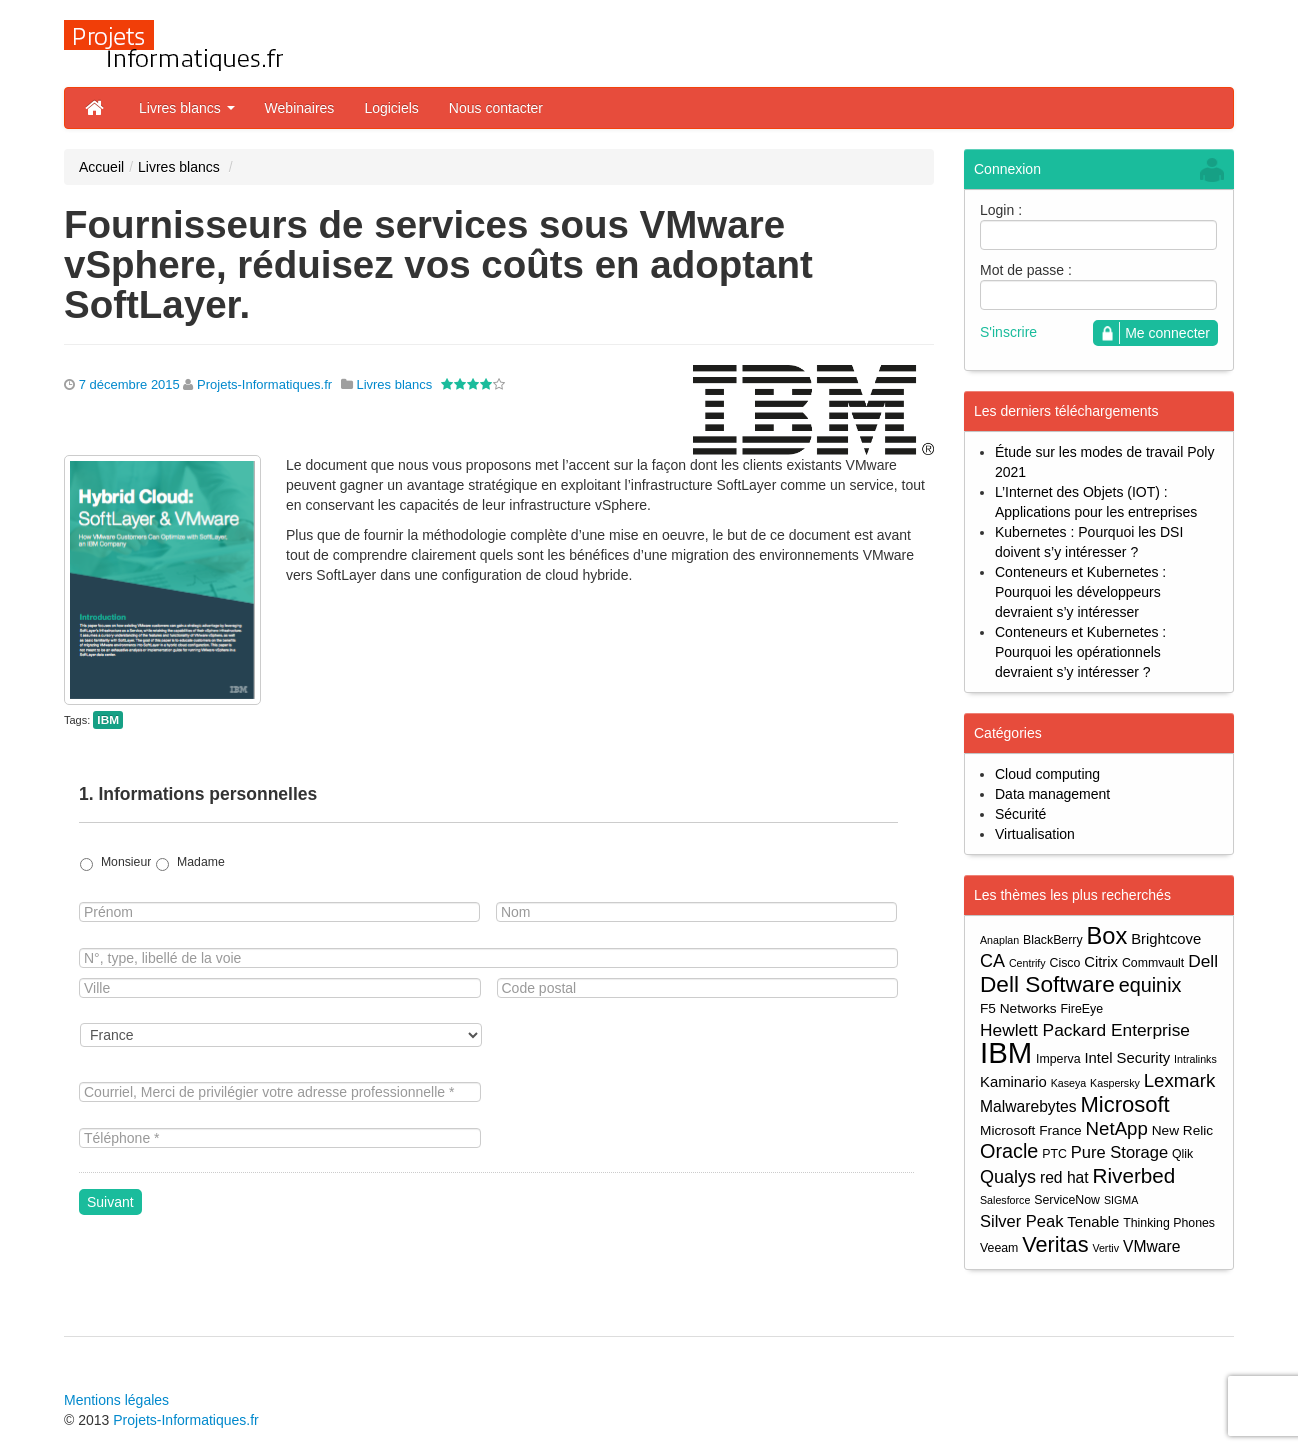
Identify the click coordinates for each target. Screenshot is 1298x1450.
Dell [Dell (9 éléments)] (1203, 961)
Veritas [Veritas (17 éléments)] (1055, 1244)
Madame (201, 862)
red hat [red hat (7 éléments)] (1064, 1177)
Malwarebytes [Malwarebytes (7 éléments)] (1028, 1106)
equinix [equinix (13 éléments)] (1150, 985)
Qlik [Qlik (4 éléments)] (1182, 1154)
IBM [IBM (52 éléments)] (1006, 1052)
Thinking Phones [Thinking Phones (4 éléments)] (1169, 1223)
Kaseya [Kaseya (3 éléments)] (1069, 1083)
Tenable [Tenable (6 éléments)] (1093, 1222)
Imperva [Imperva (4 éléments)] (1058, 1059)
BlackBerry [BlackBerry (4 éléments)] (1053, 940)
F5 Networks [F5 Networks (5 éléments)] (1018, 1008)
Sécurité (1020, 814)
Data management (1052, 794)
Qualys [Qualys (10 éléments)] (1008, 1177)
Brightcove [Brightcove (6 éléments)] (1166, 939)
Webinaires (300, 108)
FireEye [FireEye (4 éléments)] (1082, 1009)
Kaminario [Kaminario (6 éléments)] (1013, 1082)
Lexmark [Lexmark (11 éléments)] (1180, 1080)
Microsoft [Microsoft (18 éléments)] (1124, 1104)
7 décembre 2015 (129, 384)
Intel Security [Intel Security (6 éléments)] (1127, 1058)
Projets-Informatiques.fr (264, 384)
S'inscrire (1008, 332)
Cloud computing (1047, 774)
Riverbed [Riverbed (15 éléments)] (1134, 1175)
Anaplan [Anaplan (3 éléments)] (999, 940)
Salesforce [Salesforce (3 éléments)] (1005, 1200)
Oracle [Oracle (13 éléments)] (1009, 1151)
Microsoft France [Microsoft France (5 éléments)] (1031, 1130)
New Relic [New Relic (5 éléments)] (1182, 1130)
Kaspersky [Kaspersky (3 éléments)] (1115, 1083)
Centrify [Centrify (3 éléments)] (1027, 963)
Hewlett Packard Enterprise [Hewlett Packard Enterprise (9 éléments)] (1085, 1030)
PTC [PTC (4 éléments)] (1054, 1154)
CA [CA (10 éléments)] (992, 961)
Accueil (101, 167)
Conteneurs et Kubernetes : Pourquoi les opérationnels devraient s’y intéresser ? (1080, 652)
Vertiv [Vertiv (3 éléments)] (1105, 1248)
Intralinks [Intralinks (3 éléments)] (1195, 1059)
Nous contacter (496, 108)
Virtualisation (1035, 834)
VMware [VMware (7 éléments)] (1151, 1246)
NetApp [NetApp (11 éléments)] (1117, 1128)
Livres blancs (187, 108)
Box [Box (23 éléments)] (1107, 936)
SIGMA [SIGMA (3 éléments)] (1121, 1200)
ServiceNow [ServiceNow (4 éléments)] (1067, 1200)
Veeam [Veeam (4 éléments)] (999, 1248)
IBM (108, 720)
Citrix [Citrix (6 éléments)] (1101, 962)
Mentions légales (116, 1400)
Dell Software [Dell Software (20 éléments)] (1047, 984)
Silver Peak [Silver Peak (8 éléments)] (1021, 1221)
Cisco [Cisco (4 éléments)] (1065, 963)
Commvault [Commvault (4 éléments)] (1153, 963)
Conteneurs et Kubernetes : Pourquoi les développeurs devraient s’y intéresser (1080, 592)
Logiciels (391, 108)
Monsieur (126, 862)
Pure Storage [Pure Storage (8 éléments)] (1119, 1152)
